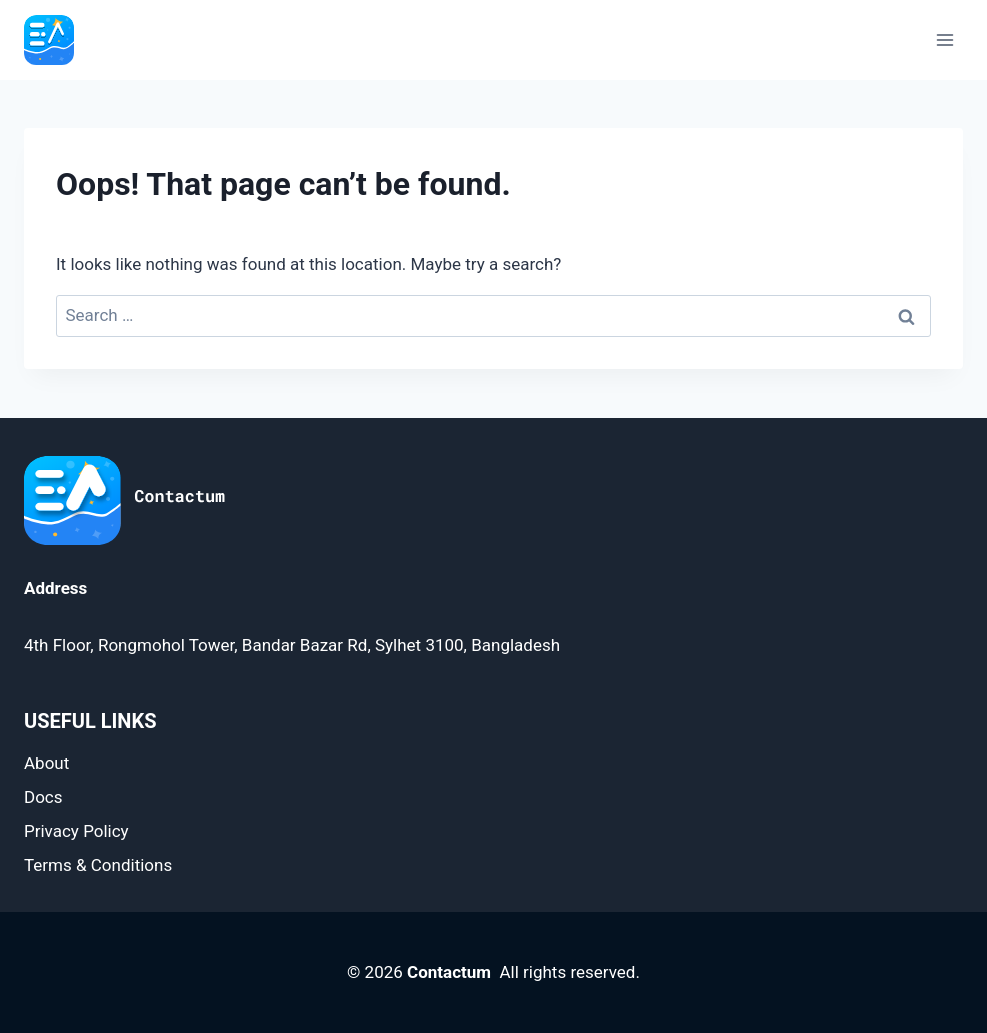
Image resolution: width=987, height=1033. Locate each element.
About (46, 763)
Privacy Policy (76, 831)
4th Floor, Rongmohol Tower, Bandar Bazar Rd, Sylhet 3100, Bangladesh (292, 645)
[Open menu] (944, 39)
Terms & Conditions (98, 865)
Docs (43, 797)
